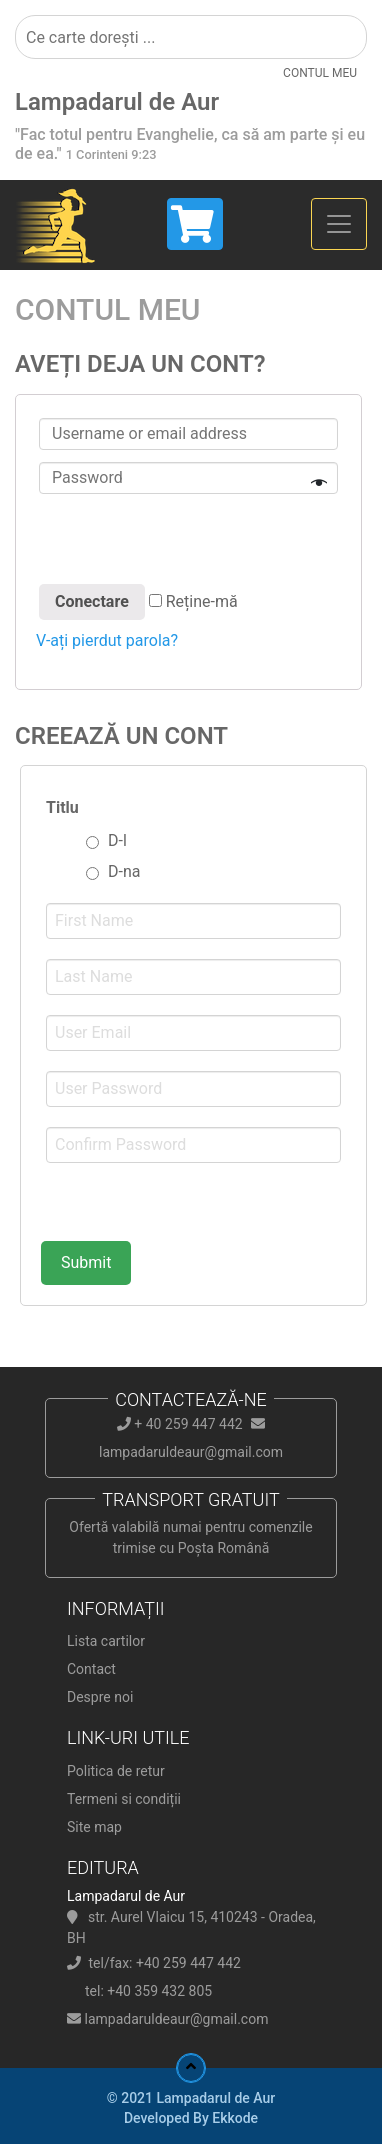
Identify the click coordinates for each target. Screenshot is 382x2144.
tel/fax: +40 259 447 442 (164, 1963)
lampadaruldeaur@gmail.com (176, 2019)
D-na (124, 871)
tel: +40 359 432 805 (148, 1991)
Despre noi (100, 1697)
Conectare (92, 601)
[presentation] (188, 542)
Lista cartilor (106, 1641)
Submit (86, 1262)
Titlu (62, 807)
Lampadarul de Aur (117, 102)
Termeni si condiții (124, 1799)
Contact (91, 1669)
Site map (94, 1827)
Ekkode (235, 2118)
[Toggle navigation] (339, 224)
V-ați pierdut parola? (107, 640)
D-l (117, 840)
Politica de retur (116, 1771)
